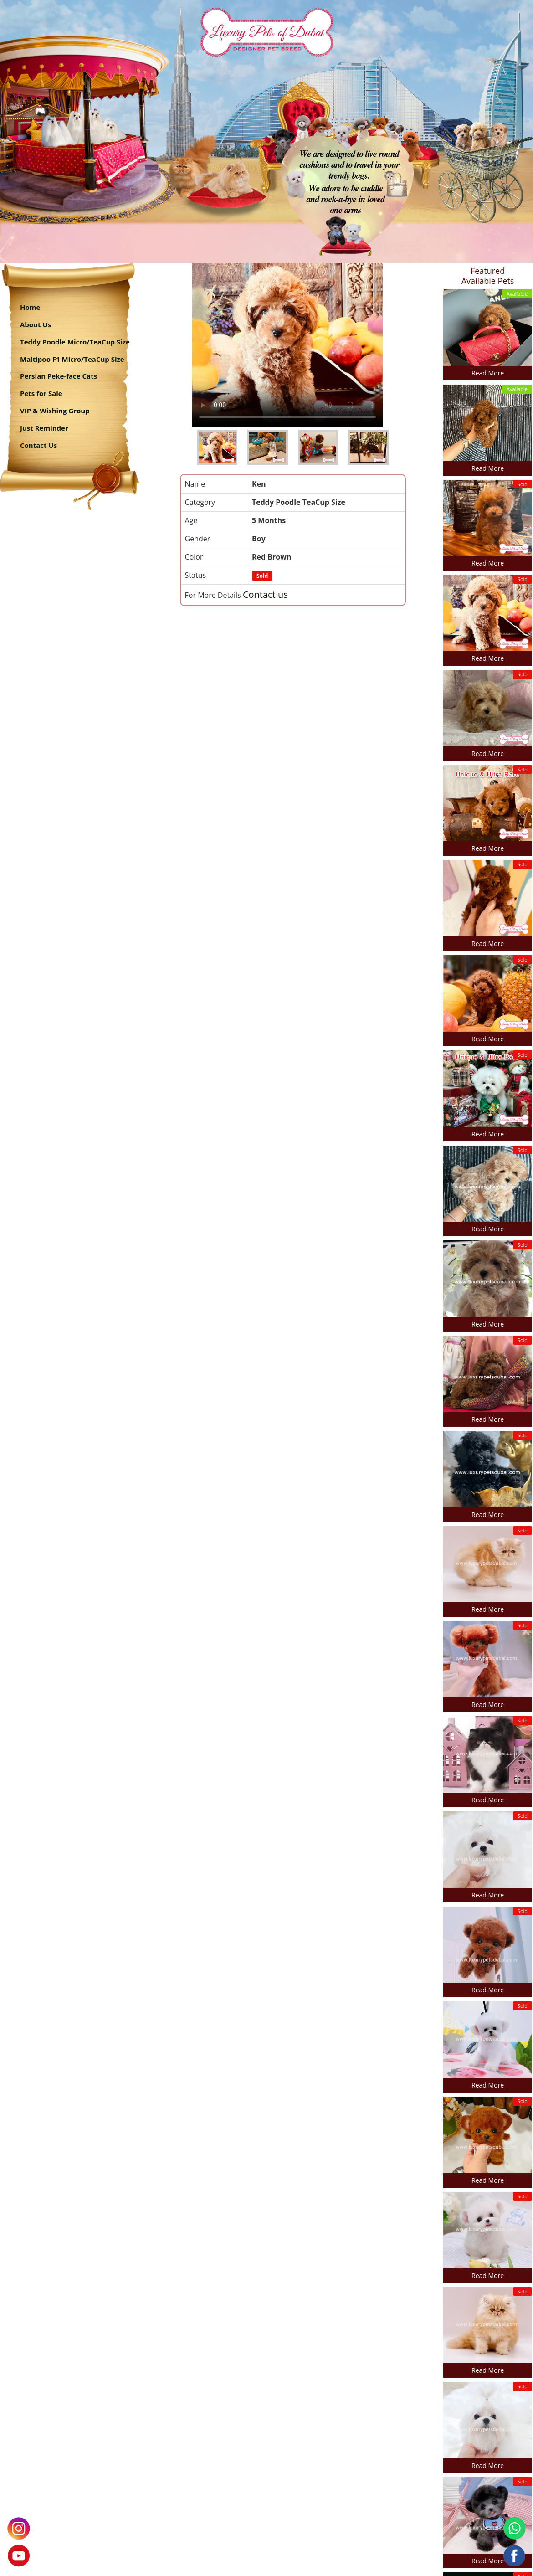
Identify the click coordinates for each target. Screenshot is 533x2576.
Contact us (265, 594)
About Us (35, 324)
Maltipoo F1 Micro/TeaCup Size (72, 359)
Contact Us (38, 445)
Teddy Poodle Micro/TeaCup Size (75, 341)
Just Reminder (44, 427)
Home (30, 307)
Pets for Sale (41, 393)
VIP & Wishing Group (55, 410)
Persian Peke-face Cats (58, 375)
